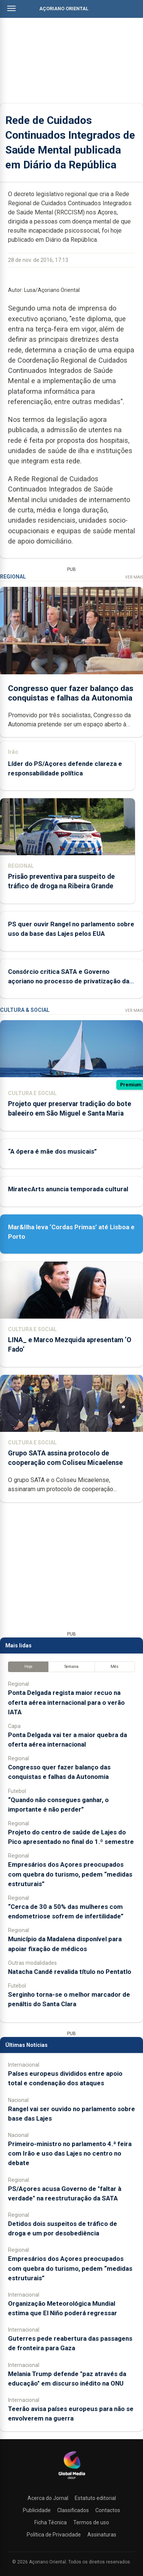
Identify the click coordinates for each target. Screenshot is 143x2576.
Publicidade (37, 2510)
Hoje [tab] (28, 1666)
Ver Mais (134, 577)
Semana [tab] (71, 1666)
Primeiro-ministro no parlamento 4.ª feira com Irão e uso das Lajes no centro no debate (70, 2153)
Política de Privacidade (54, 2535)
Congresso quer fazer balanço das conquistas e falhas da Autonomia (70, 692)
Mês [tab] (115, 1666)
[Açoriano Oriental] (71, 2480)
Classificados (73, 2510)
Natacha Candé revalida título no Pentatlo (69, 1971)
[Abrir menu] (11, 8)
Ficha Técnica (50, 2522)
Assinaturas (101, 2535)
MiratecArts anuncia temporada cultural (68, 1189)
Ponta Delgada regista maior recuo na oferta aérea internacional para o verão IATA (66, 1702)
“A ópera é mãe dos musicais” (52, 1151)
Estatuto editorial (95, 2498)
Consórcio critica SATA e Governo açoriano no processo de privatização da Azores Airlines (68, 981)
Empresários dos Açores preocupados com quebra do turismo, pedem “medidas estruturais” (70, 1874)
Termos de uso (91, 2522)
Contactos (107, 2510)
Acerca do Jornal (47, 2498)
